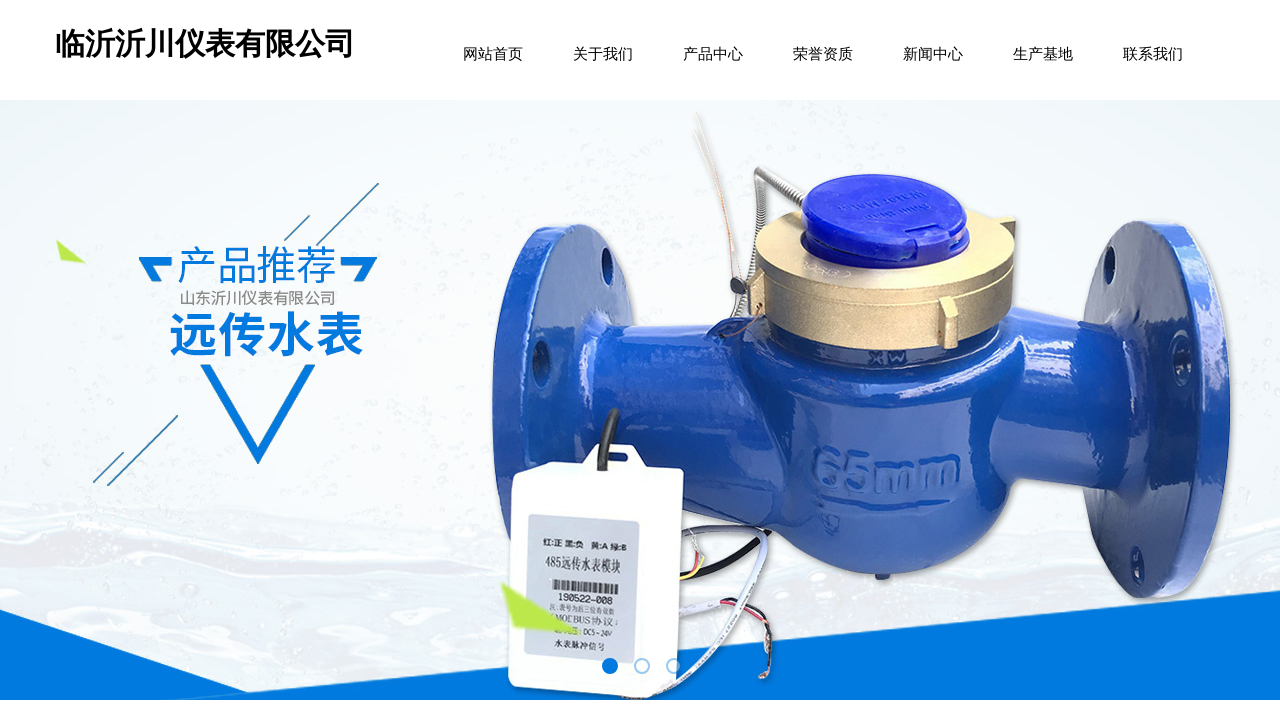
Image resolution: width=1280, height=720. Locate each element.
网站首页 (493, 53)
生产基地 (1043, 53)
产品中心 (713, 53)
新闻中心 (933, 53)
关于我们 (603, 53)
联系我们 (1153, 53)
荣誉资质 (823, 53)
